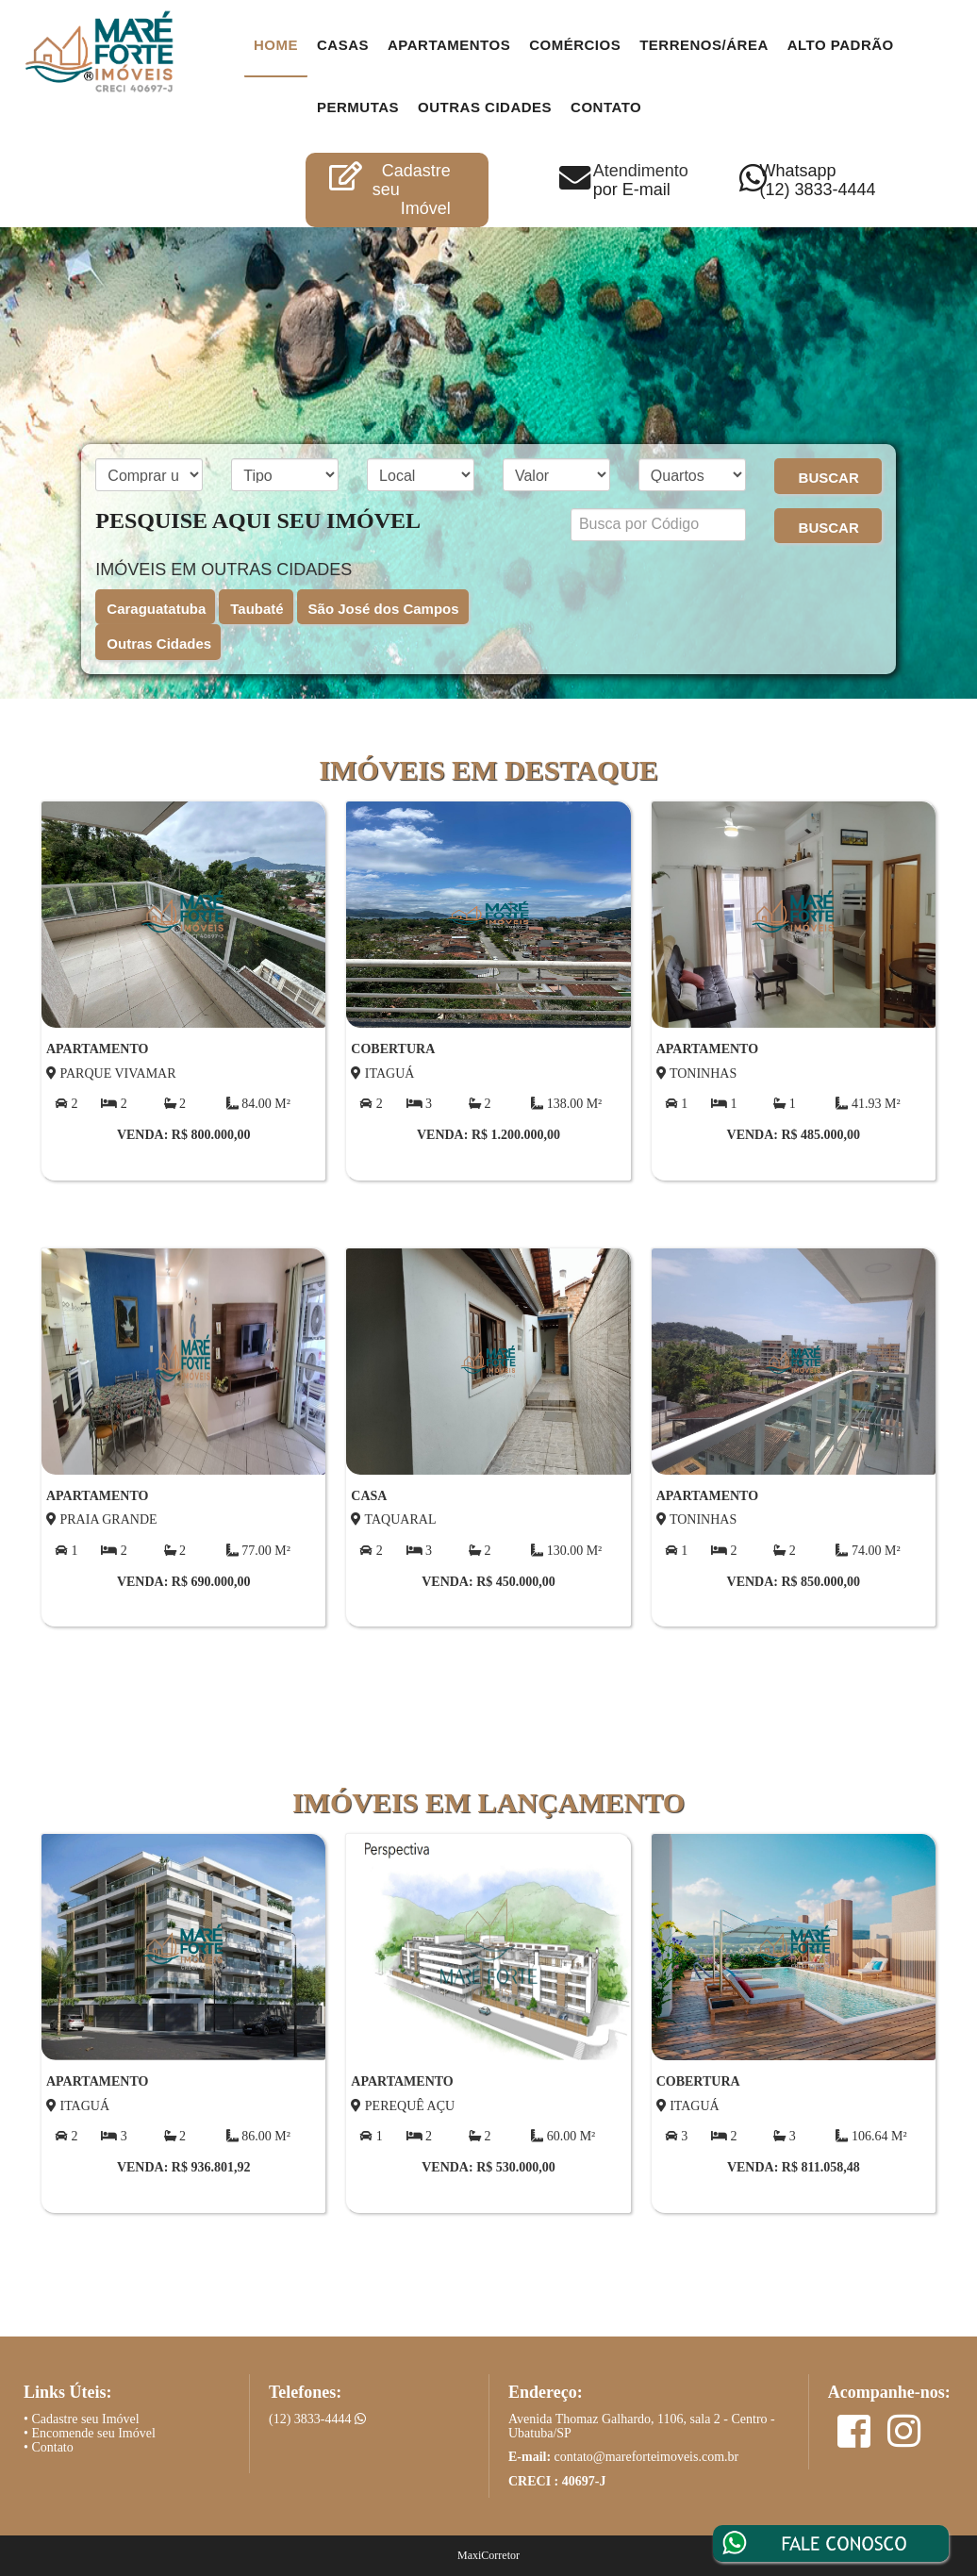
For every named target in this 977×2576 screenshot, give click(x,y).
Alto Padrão (840, 45)
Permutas (358, 107)
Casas (343, 45)
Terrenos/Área (704, 45)
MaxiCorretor (488, 2555)
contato (606, 107)
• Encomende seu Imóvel (90, 2433)
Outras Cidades (485, 107)
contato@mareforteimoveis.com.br (647, 2457)
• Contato (49, 2447)
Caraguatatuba (156, 609)
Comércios (575, 45)
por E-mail (632, 189)
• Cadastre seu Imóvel (82, 2419)
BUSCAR (829, 478)
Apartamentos (449, 45)
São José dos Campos (383, 609)
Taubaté (256, 609)
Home (276, 45)
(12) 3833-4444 (317, 2419)
